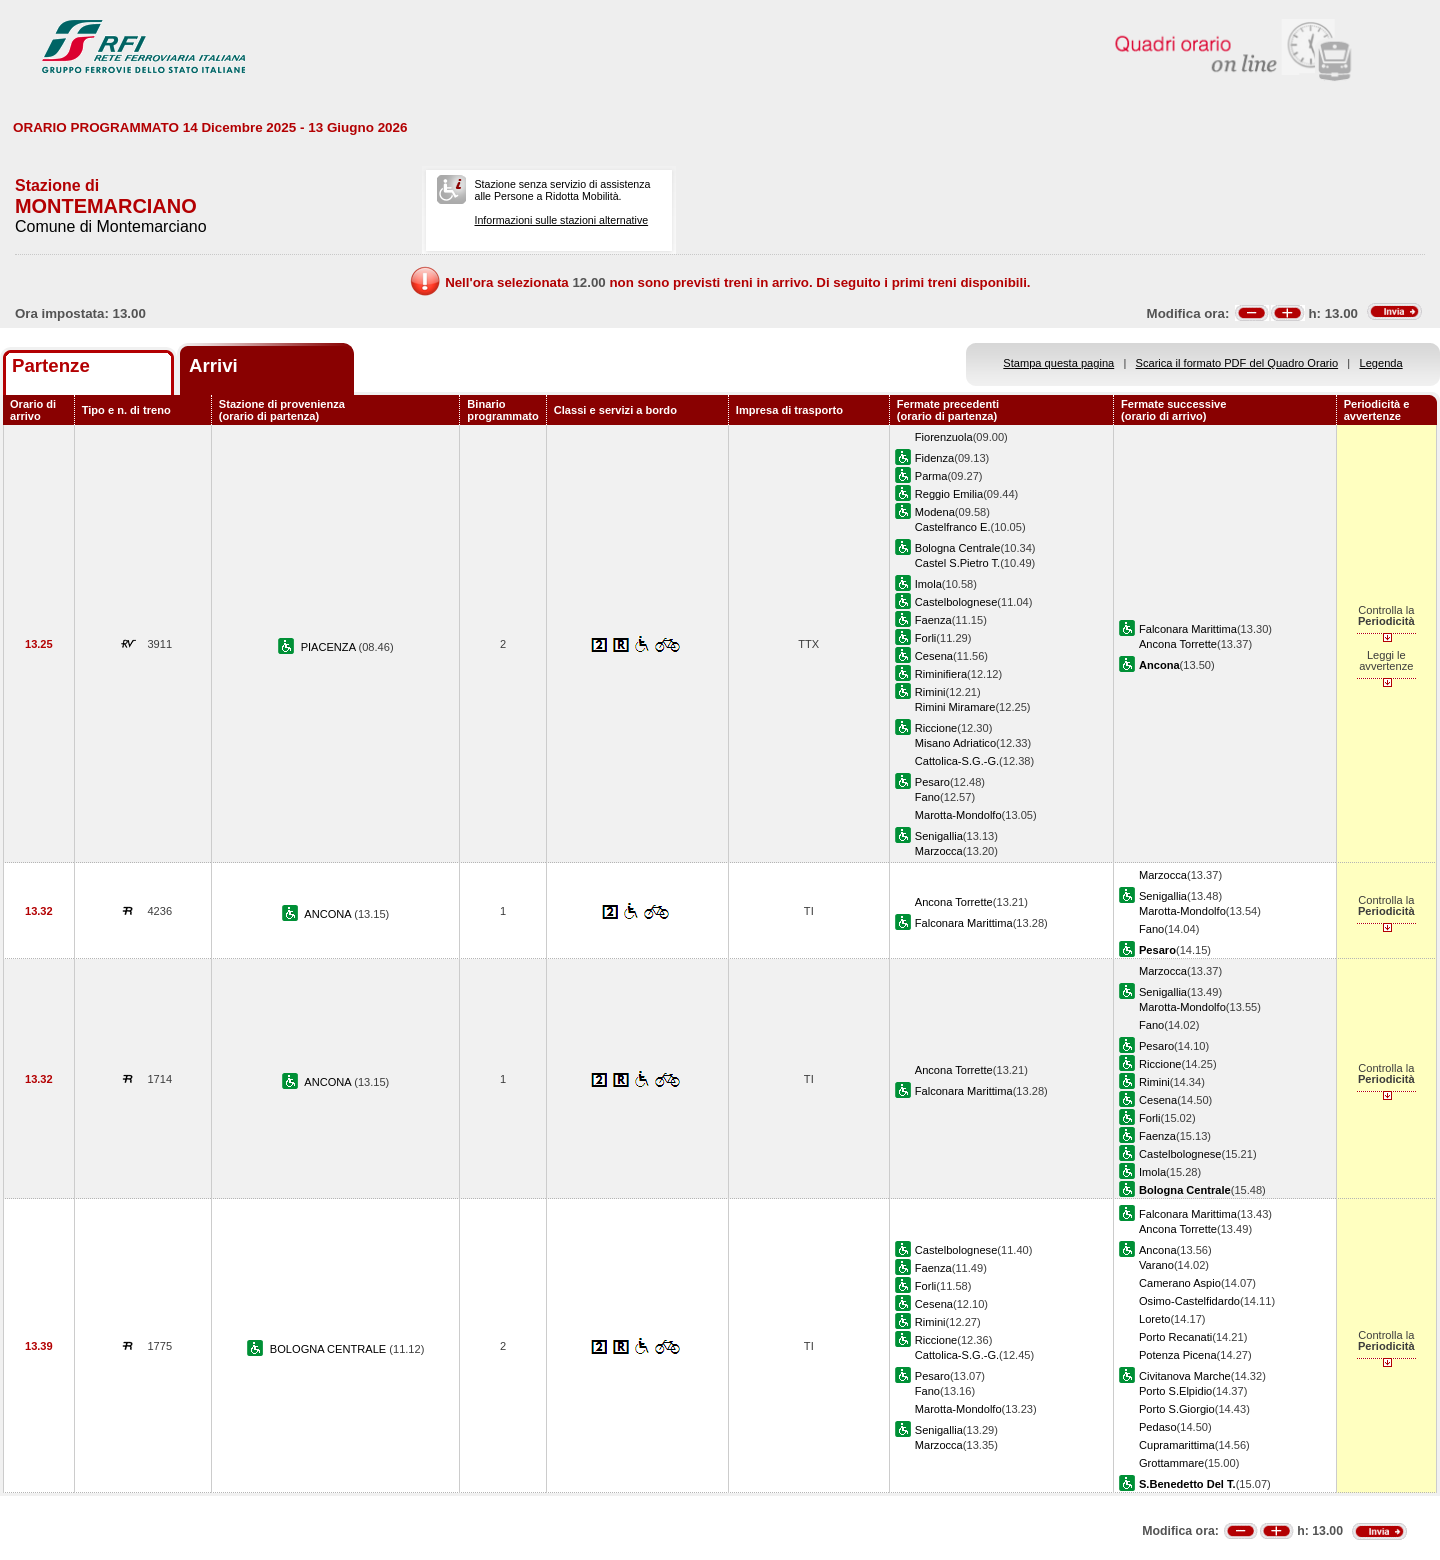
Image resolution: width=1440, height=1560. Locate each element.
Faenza (933, 620)
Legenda (1381, 363)
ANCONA (329, 914)
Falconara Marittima (1188, 629)
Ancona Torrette (1178, 644)
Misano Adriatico (955, 743)
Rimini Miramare (955, 707)
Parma (931, 476)
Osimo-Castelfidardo (1189, 1301)
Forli (926, 638)
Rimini (930, 692)
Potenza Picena (1178, 1355)
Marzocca (939, 851)
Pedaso (1158, 1427)
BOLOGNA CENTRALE (329, 1349)
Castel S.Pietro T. (957, 563)
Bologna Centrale (958, 548)
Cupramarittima (1177, 1445)
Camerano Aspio (1180, 1283)
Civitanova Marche (1185, 1376)
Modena (935, 512)
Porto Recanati (1175, 1337)
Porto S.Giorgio (1177, 1409)
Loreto (1154, 1319)
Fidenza (934, 458)
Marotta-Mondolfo (958, 815)
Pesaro (932, 782)
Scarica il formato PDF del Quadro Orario (1237, 363)
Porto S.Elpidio (1175, 1391)
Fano (927, 797)
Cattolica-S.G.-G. (957, 761)
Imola (928, 584)
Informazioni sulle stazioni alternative (561, 220)
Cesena (934, 656)
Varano (1156, 1265)
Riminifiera (941, 674)
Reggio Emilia (949, 494)
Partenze (51, 365)
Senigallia (939, 836)
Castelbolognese (956, 602)
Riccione (936, 728)
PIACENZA (330, 647)
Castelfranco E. (953, 527)
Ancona (1158, 1250)
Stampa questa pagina (1058, 363)
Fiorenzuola (944, 437)
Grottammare (1171, 1463)
